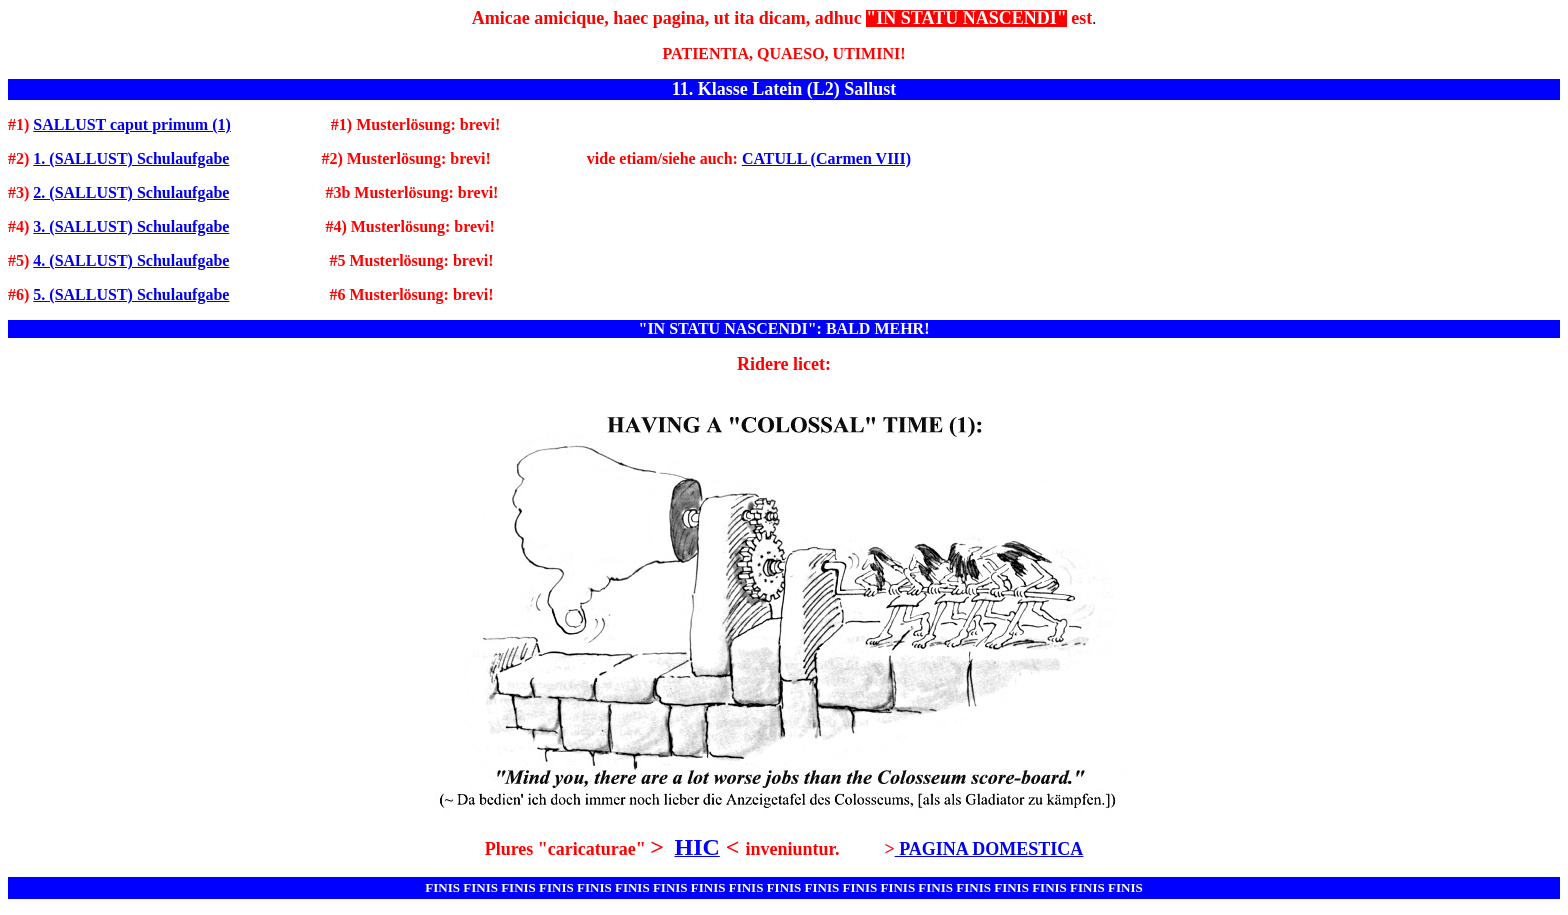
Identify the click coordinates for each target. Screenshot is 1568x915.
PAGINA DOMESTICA (989, 849)
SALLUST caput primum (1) (132, 124)
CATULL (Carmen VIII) (826, 158)
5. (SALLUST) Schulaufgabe (131, 294)
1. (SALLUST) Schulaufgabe (131, 158)
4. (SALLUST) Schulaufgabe (131, 260)
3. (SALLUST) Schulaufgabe (131, 226)
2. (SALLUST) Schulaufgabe (131, 192)
